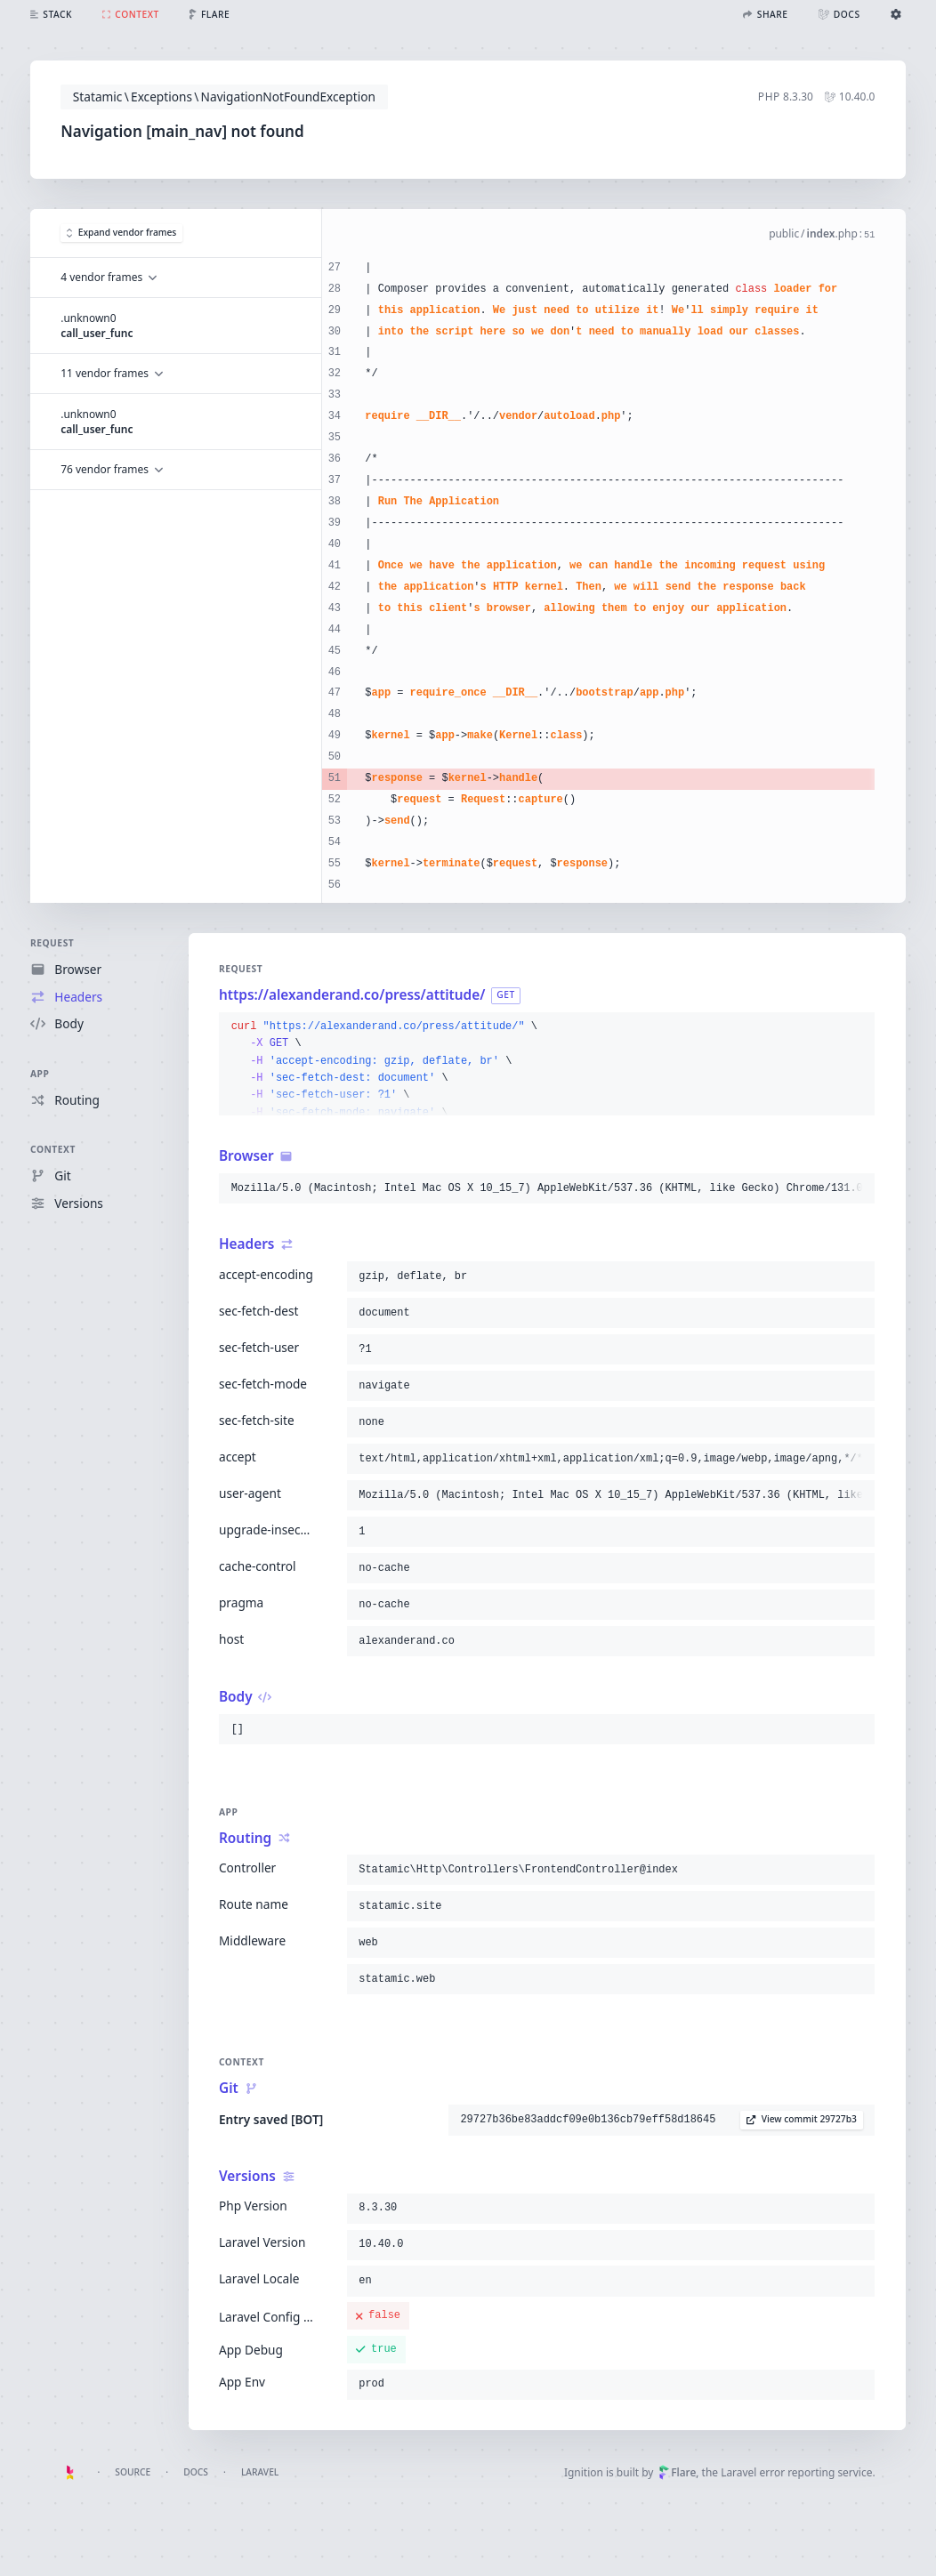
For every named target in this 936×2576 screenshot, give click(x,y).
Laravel (259, 2472)
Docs (195, 2472)
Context (53, 1150)
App (39, 1073)
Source (132, 2472)
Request (52, 943)
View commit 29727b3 (801, 2119)
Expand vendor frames (121, 232)
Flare (677, 2472)
